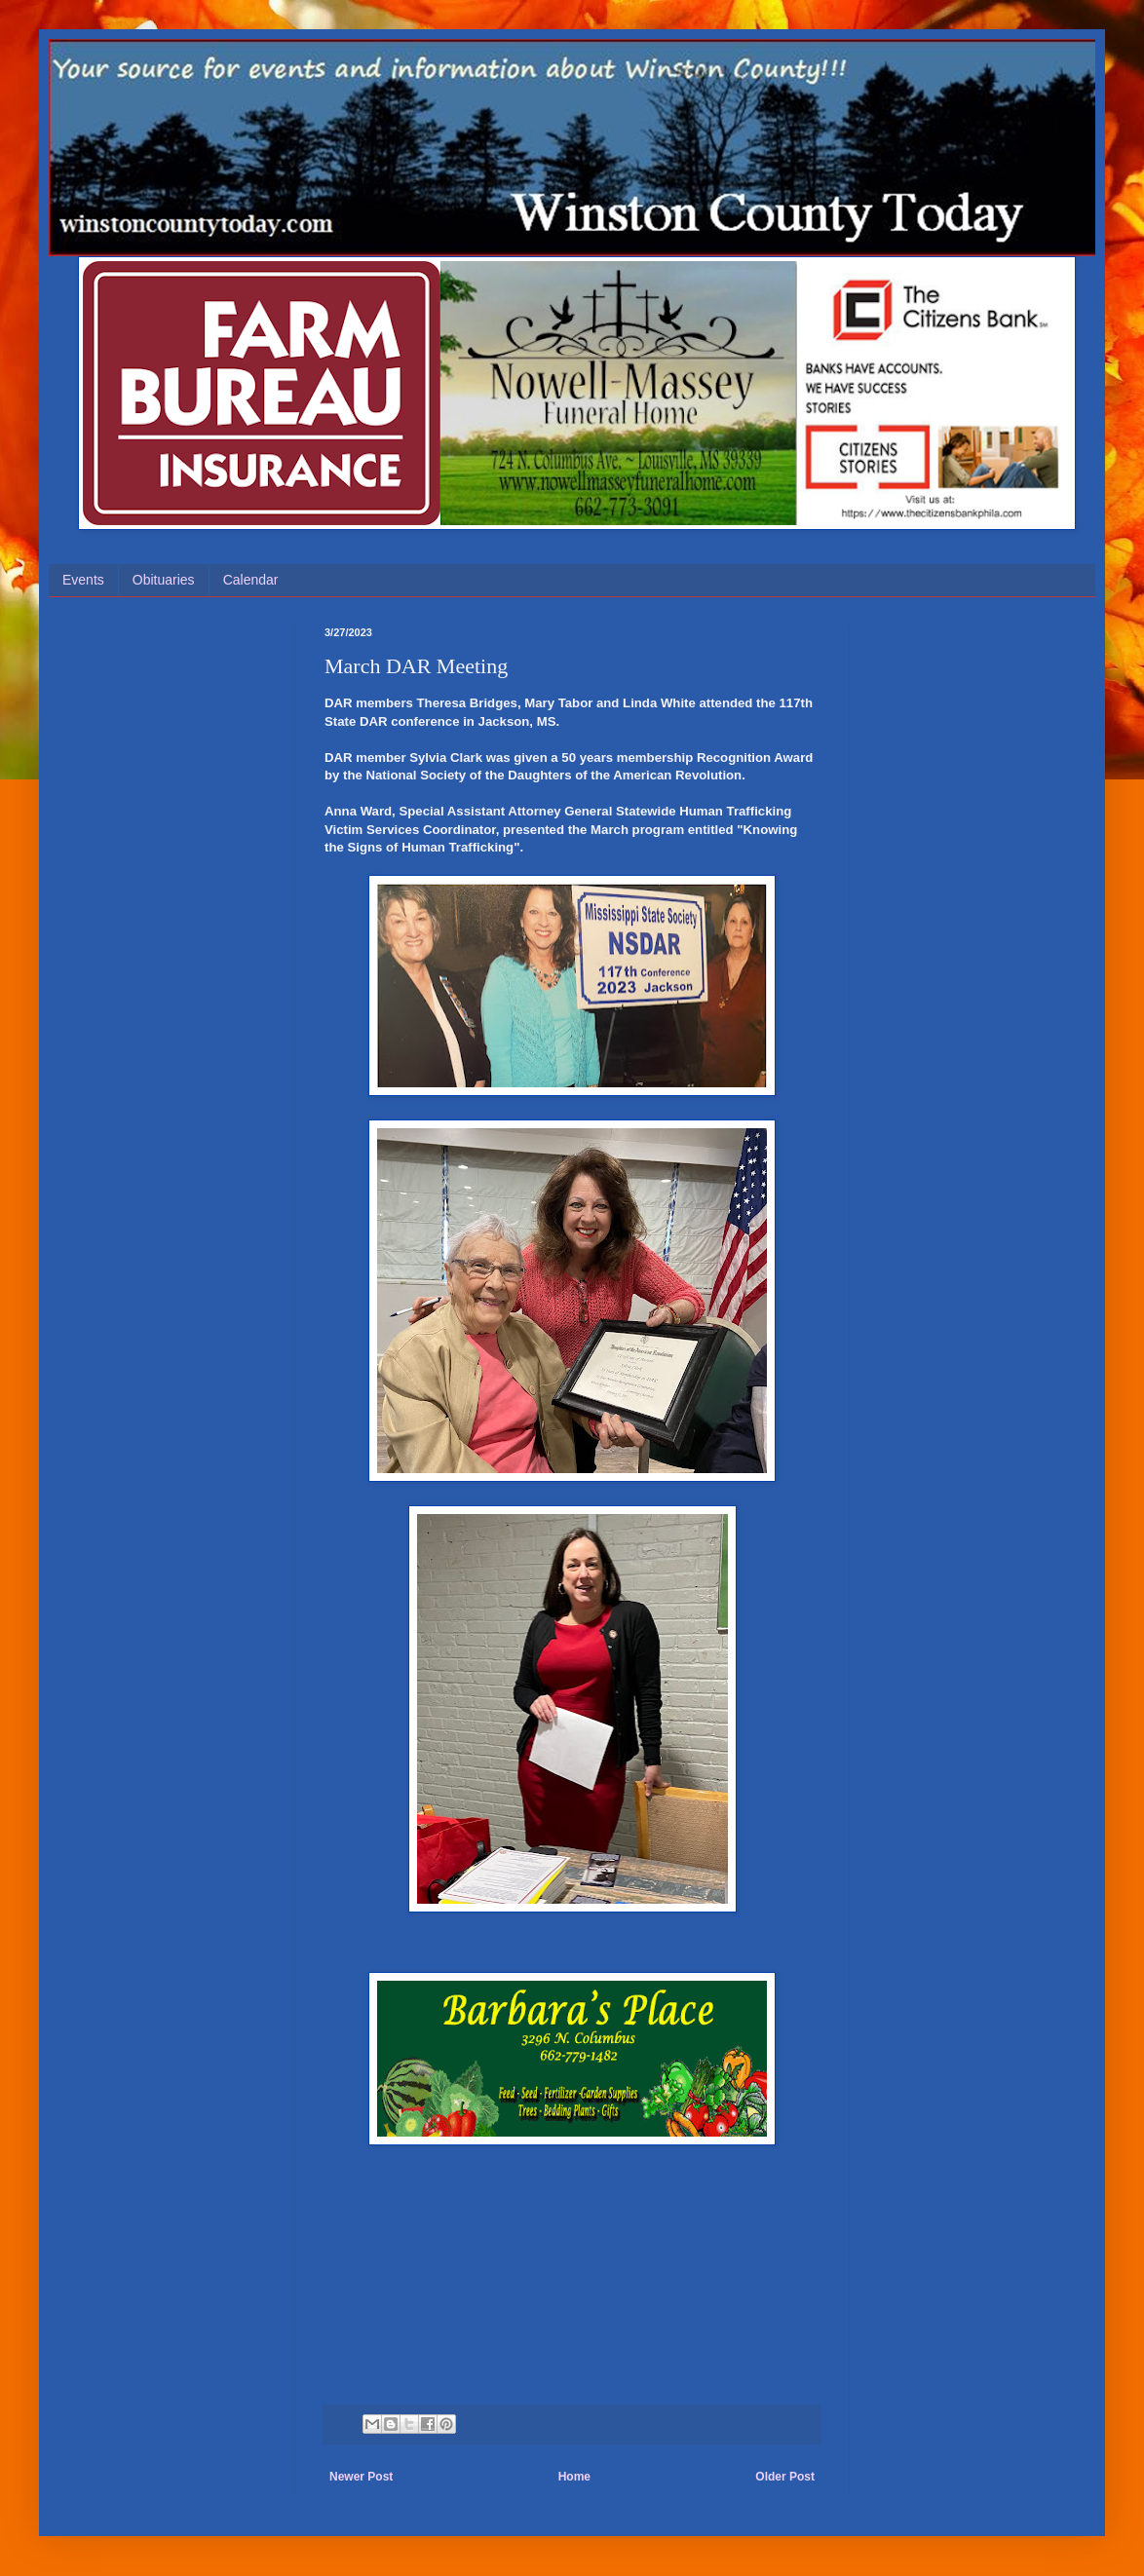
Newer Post (361, 2476)
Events (83, 579)
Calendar (251, 579)
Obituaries (164, 579)
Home (574, 2476)
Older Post (785, 2476)
